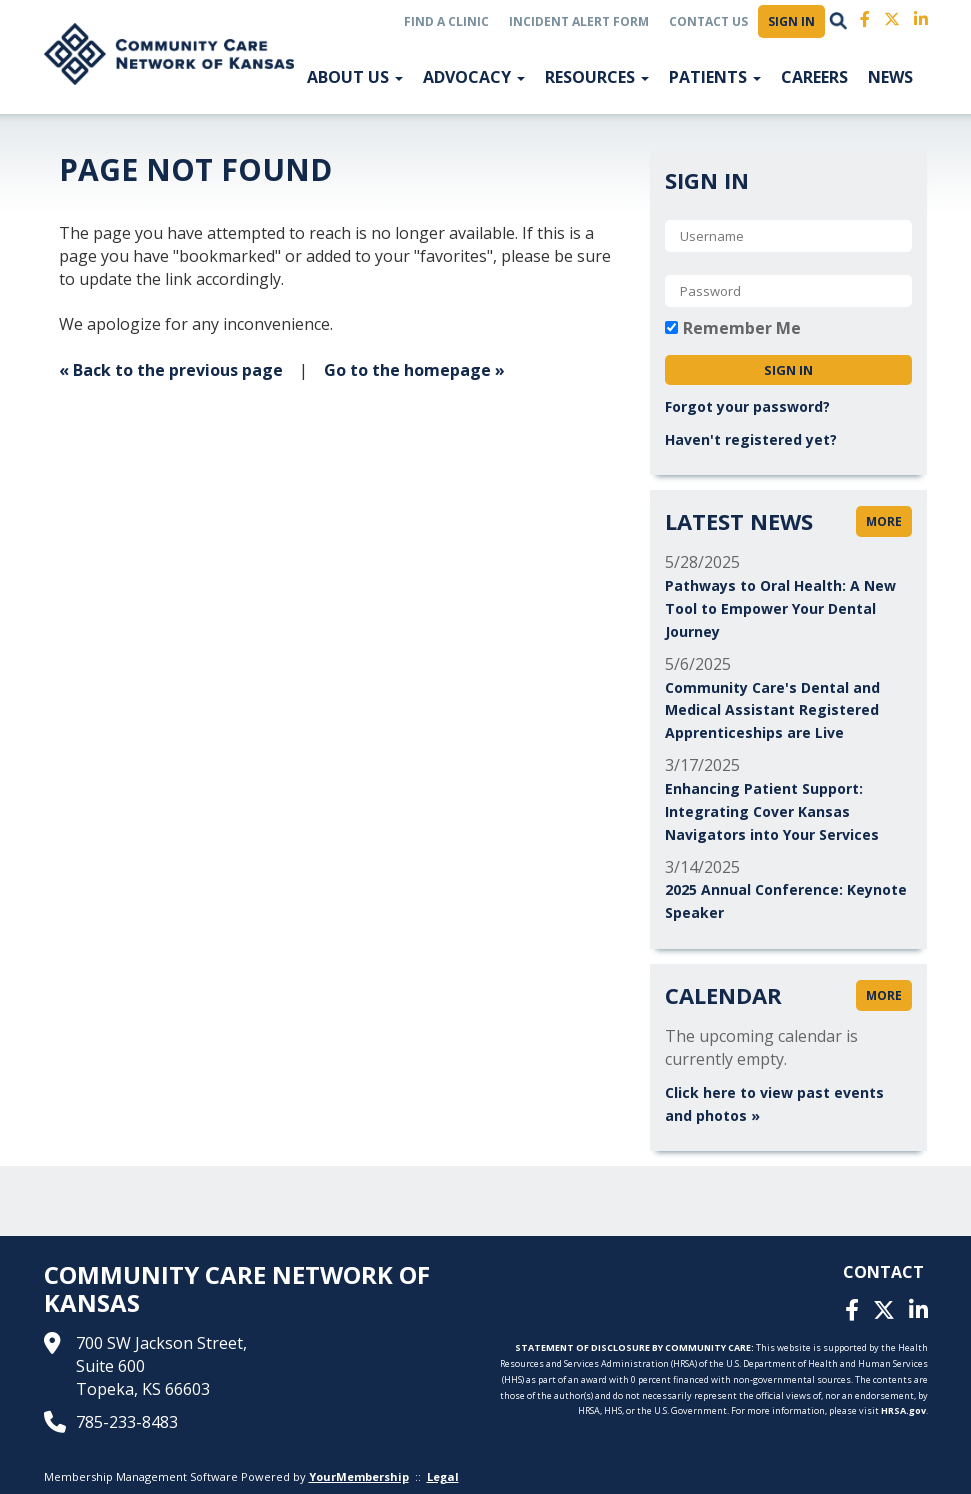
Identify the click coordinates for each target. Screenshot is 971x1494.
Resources (597, 77)
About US (355, 77)
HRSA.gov (903, 1410)
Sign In (791, 21)
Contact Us (708, 21)
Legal (443, 1476)
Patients (715, 77)
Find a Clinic (446, 21)
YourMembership (359, 1476)
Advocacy (474, 77)
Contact (883, 1272)
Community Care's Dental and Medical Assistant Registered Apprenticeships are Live (772, 710)
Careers (814, 77)
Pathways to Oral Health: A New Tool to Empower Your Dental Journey (780, 608)
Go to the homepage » (414, 370)
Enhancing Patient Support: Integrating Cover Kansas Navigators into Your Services (772, 811)
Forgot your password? (747, 406)
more (884, 521)
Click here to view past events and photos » (774, 1104)
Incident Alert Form (579, 21)
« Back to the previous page (171, 370)
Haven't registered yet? (751, 439)
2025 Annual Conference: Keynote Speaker (786, 901)
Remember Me (742, 328)
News (890, 77)
